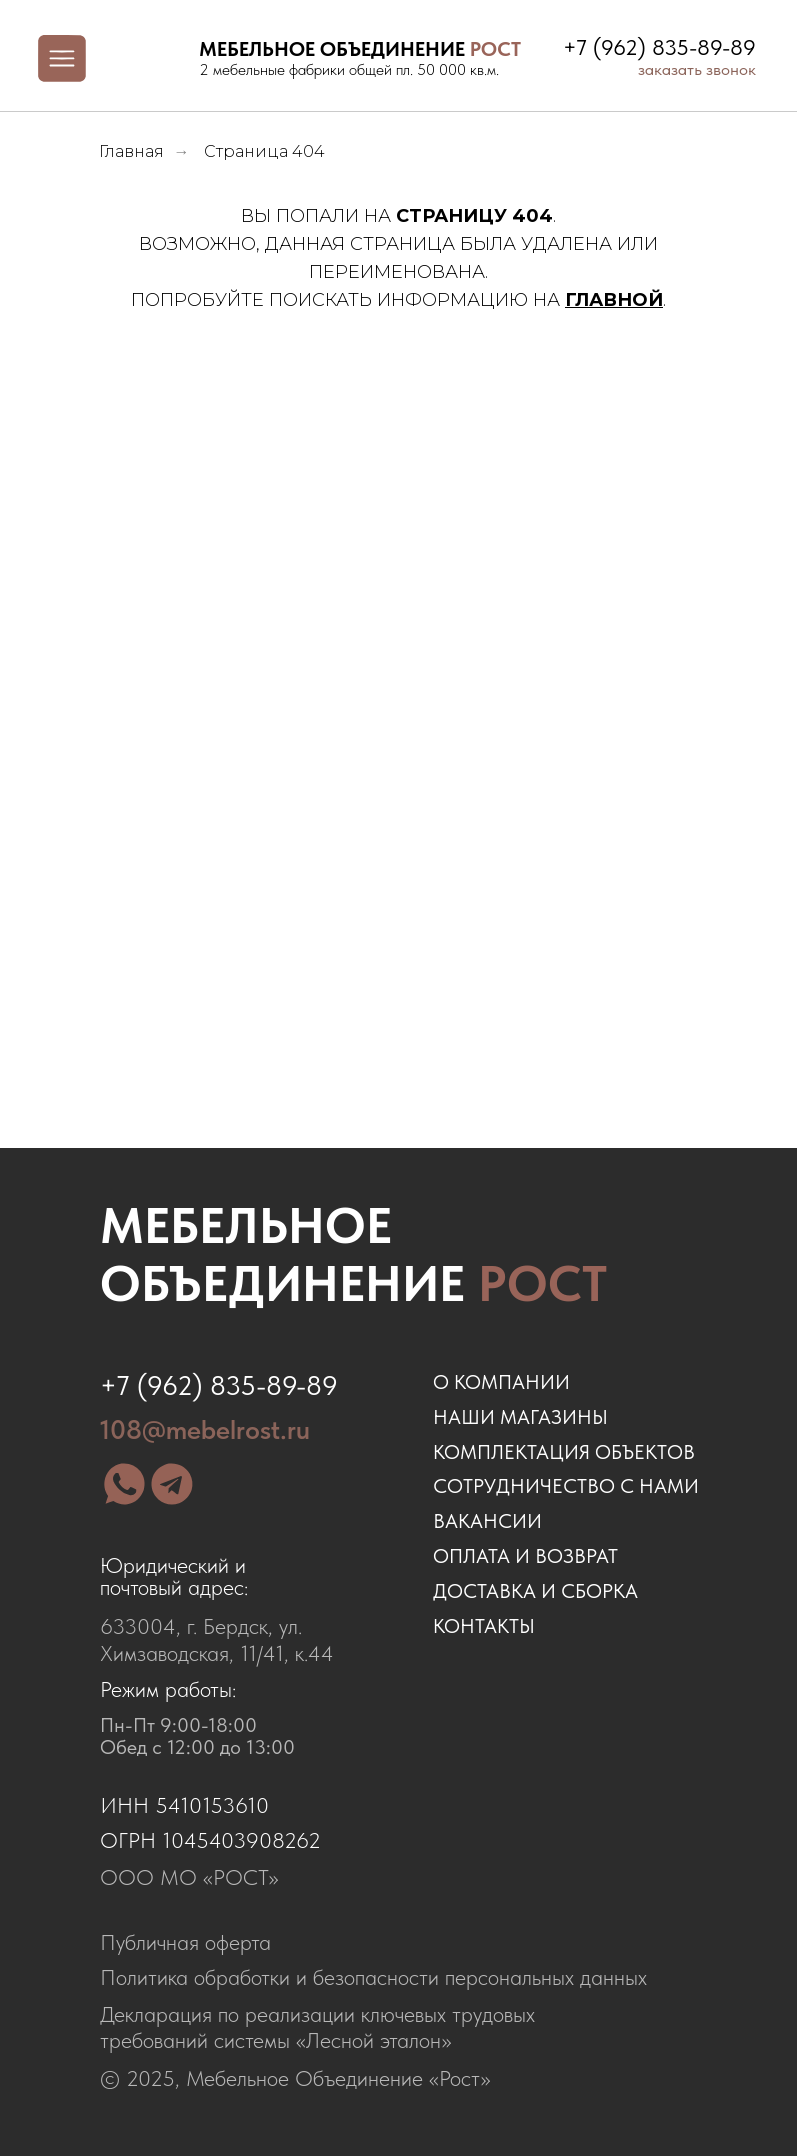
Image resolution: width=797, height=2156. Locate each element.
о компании (501, 1382)
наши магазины (520, 1417)
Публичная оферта (185, 1942)
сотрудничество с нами (566, 1486)
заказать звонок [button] (697, 68)
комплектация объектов (564, 1452)
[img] (149, 58)
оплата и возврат (525, 1556)
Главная (131, 151)
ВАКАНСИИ (487, 1521)
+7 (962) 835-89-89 (659, 47)
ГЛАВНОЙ (614, 300)
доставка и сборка (535, 1591)
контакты (484, 1626)
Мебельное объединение (353, 1254)
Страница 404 (264, 151)
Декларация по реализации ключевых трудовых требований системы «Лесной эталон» (317, 2027)
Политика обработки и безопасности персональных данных (373, 1977)
